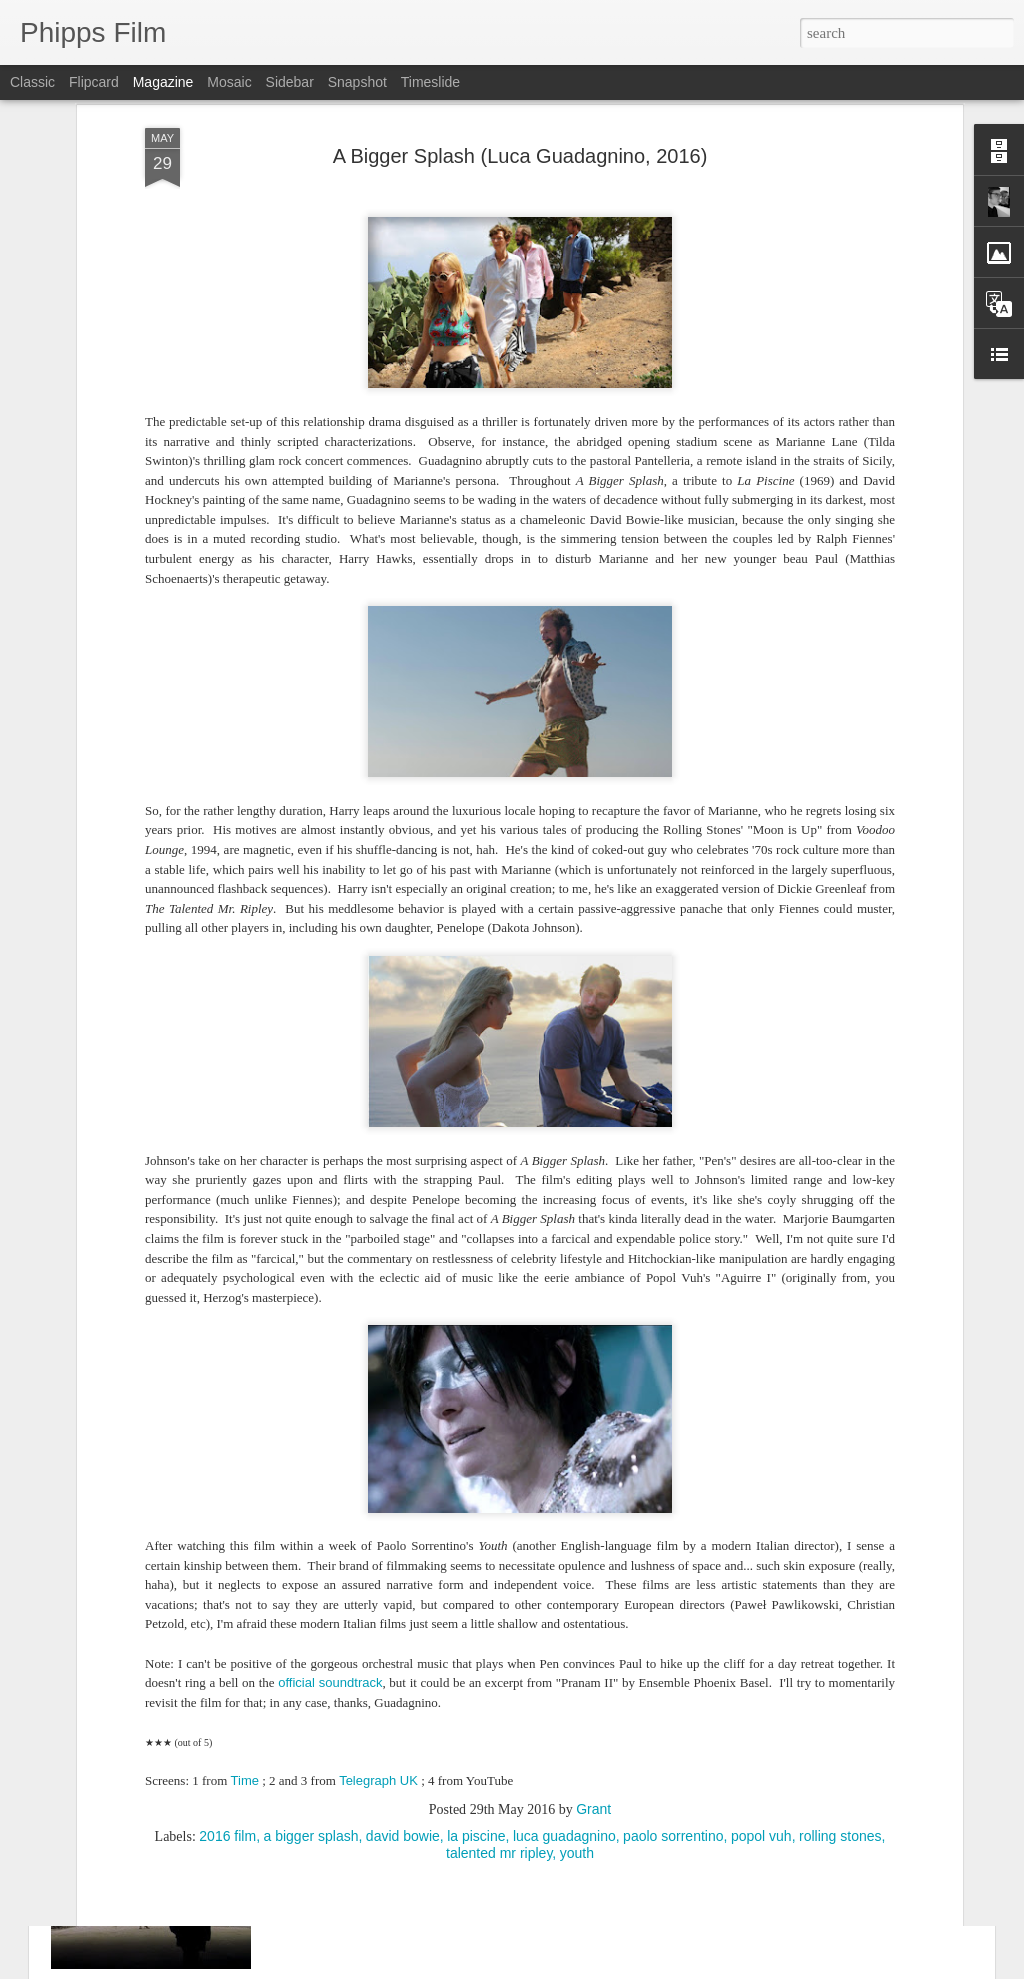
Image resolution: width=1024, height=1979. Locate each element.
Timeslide (430, 82)
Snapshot (357, 82)
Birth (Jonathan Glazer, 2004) (414, 1777)
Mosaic (229, 82)
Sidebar (290, 82)
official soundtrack (330, 1496)
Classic (32, 82)
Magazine (163, 82)
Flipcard (94, 82)
